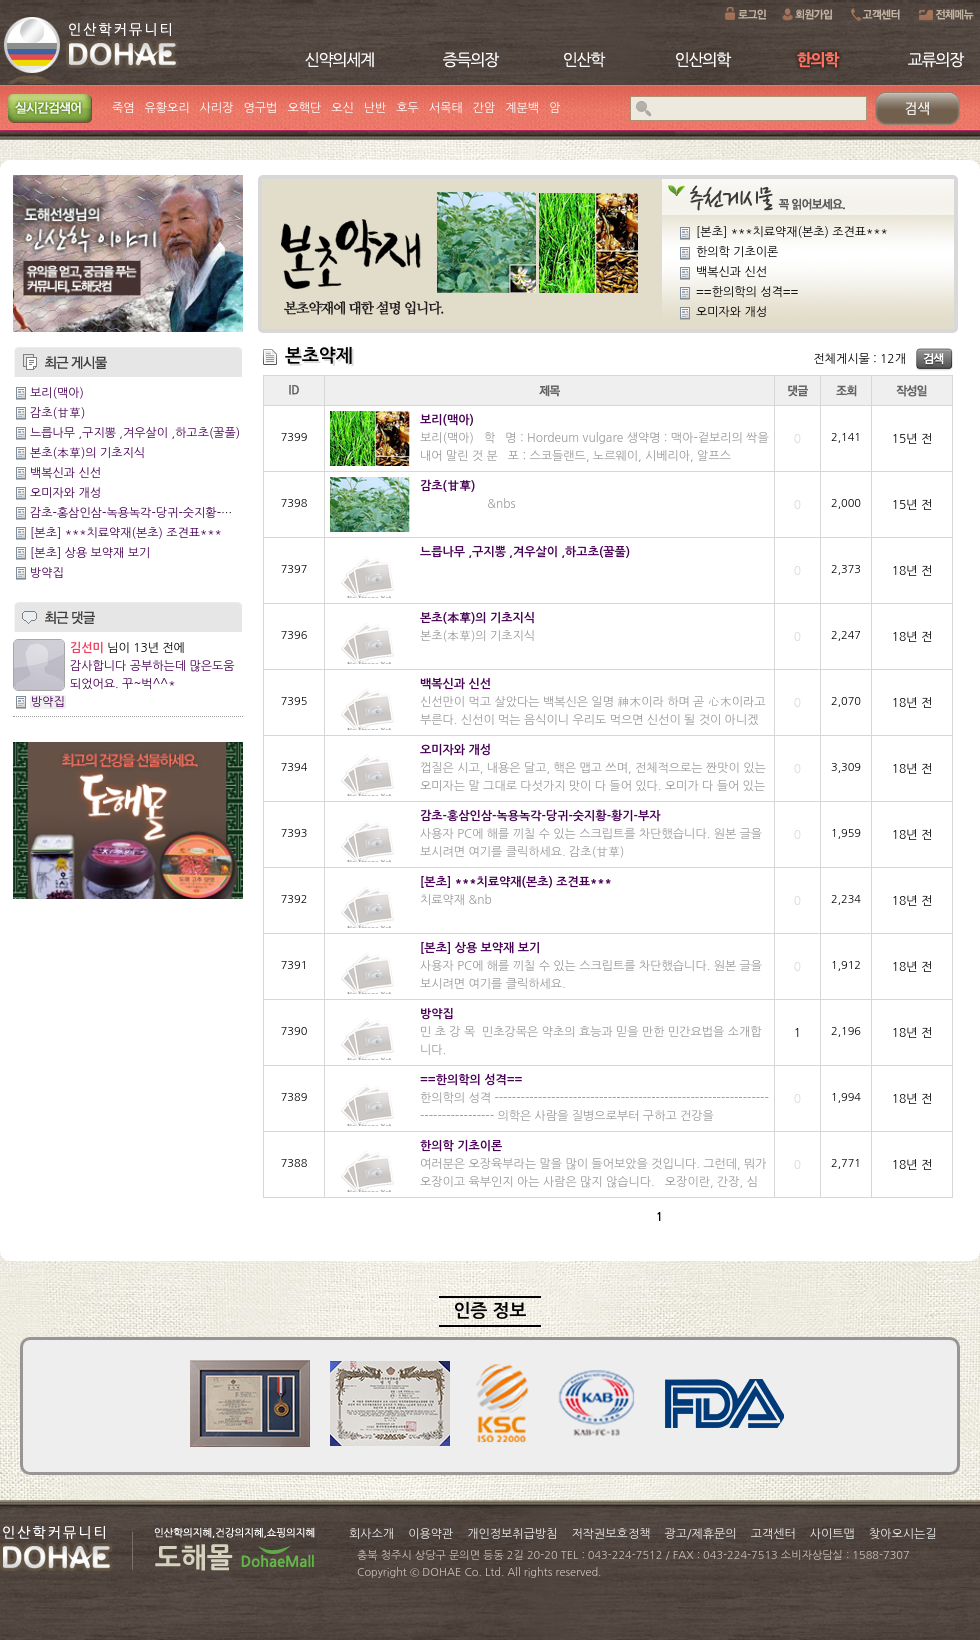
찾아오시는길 (903, 1534)
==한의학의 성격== (747, 292)
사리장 (217, 108)
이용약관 (430, 1534)
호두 (407, 108)
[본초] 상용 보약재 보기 (90, 553)
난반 (375, 108)
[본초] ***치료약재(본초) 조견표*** (126, 533)
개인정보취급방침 (512, 1534)
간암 (484, 108)
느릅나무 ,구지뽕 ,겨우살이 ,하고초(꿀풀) (135, 433)
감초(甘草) (57, 413)
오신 (342, 108)
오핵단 (304, 108)
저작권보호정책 (611, 1534)
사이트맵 (832, 1534)
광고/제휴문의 (700, 1534)
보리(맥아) (57, 393)
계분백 (522, 108)
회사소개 (371, 1534)
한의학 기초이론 (737, 252)
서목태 (446, 108)
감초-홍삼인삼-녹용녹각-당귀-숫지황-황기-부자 (150, 513)
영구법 (261, 108)
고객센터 (773, 1534)
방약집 (47, 573)
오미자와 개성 (65, 493)
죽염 (123, 108)
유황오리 (167, 108)
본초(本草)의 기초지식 (87, 453)
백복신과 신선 (65, 473)
